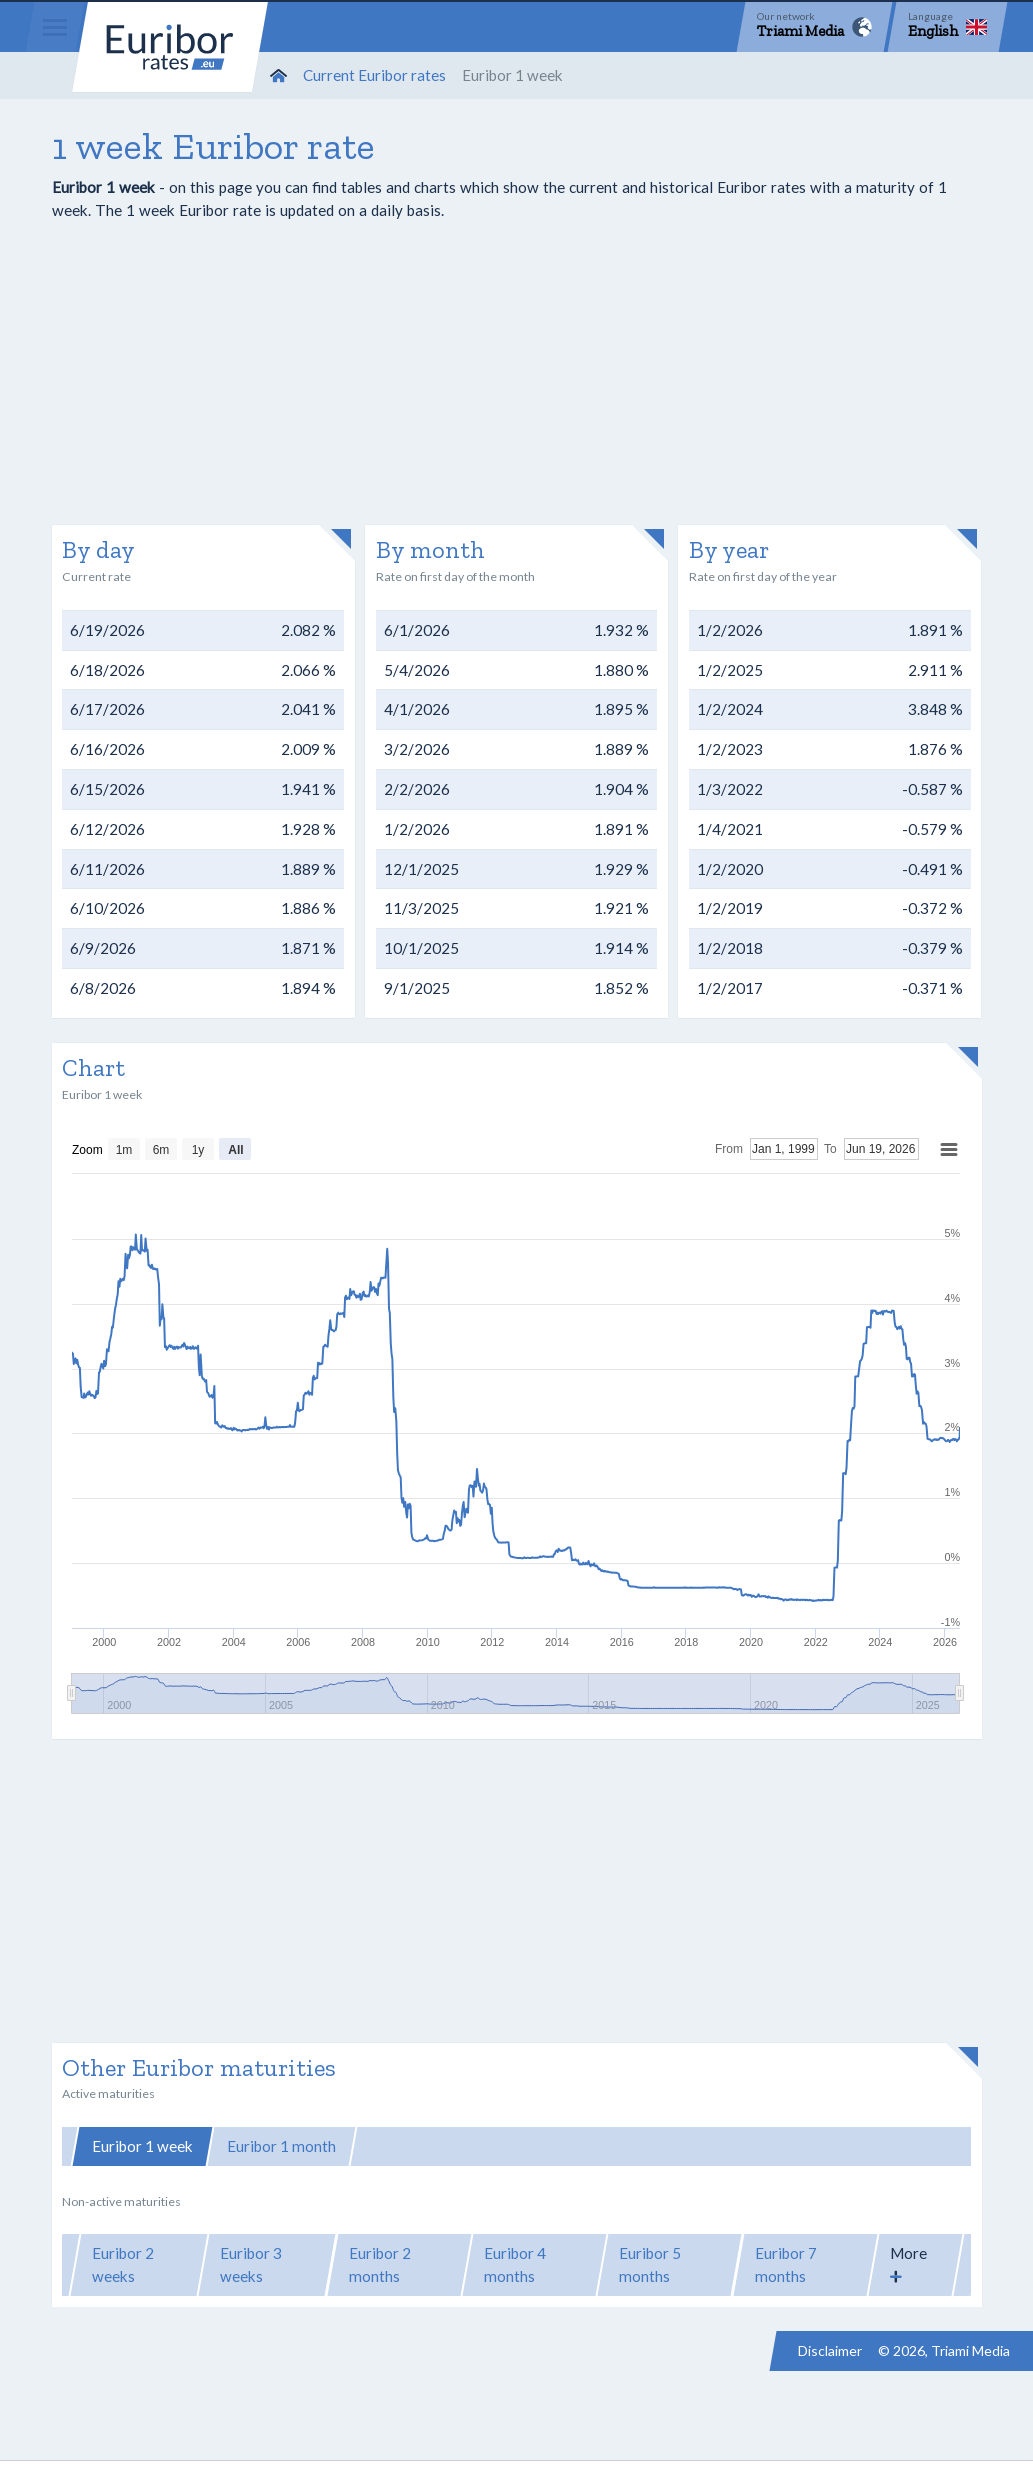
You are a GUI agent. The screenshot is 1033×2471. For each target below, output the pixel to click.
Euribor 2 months (380, 2264)
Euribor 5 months (650, 2264)
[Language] (947, 27)
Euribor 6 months (578, 2146)
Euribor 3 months (428, 2146)
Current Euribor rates (374, 75)
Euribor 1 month (281, 2146)
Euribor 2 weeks (123, 2264)
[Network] (814, 27)
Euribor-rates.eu (170, 47)
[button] (915, 2265)
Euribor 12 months (732, 2146)
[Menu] (55, 27)
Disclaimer (830, 2350)
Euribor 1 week (142, 2146)
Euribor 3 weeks (251, 2264)
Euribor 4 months (515, 2264)
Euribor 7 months (786, 2264)
